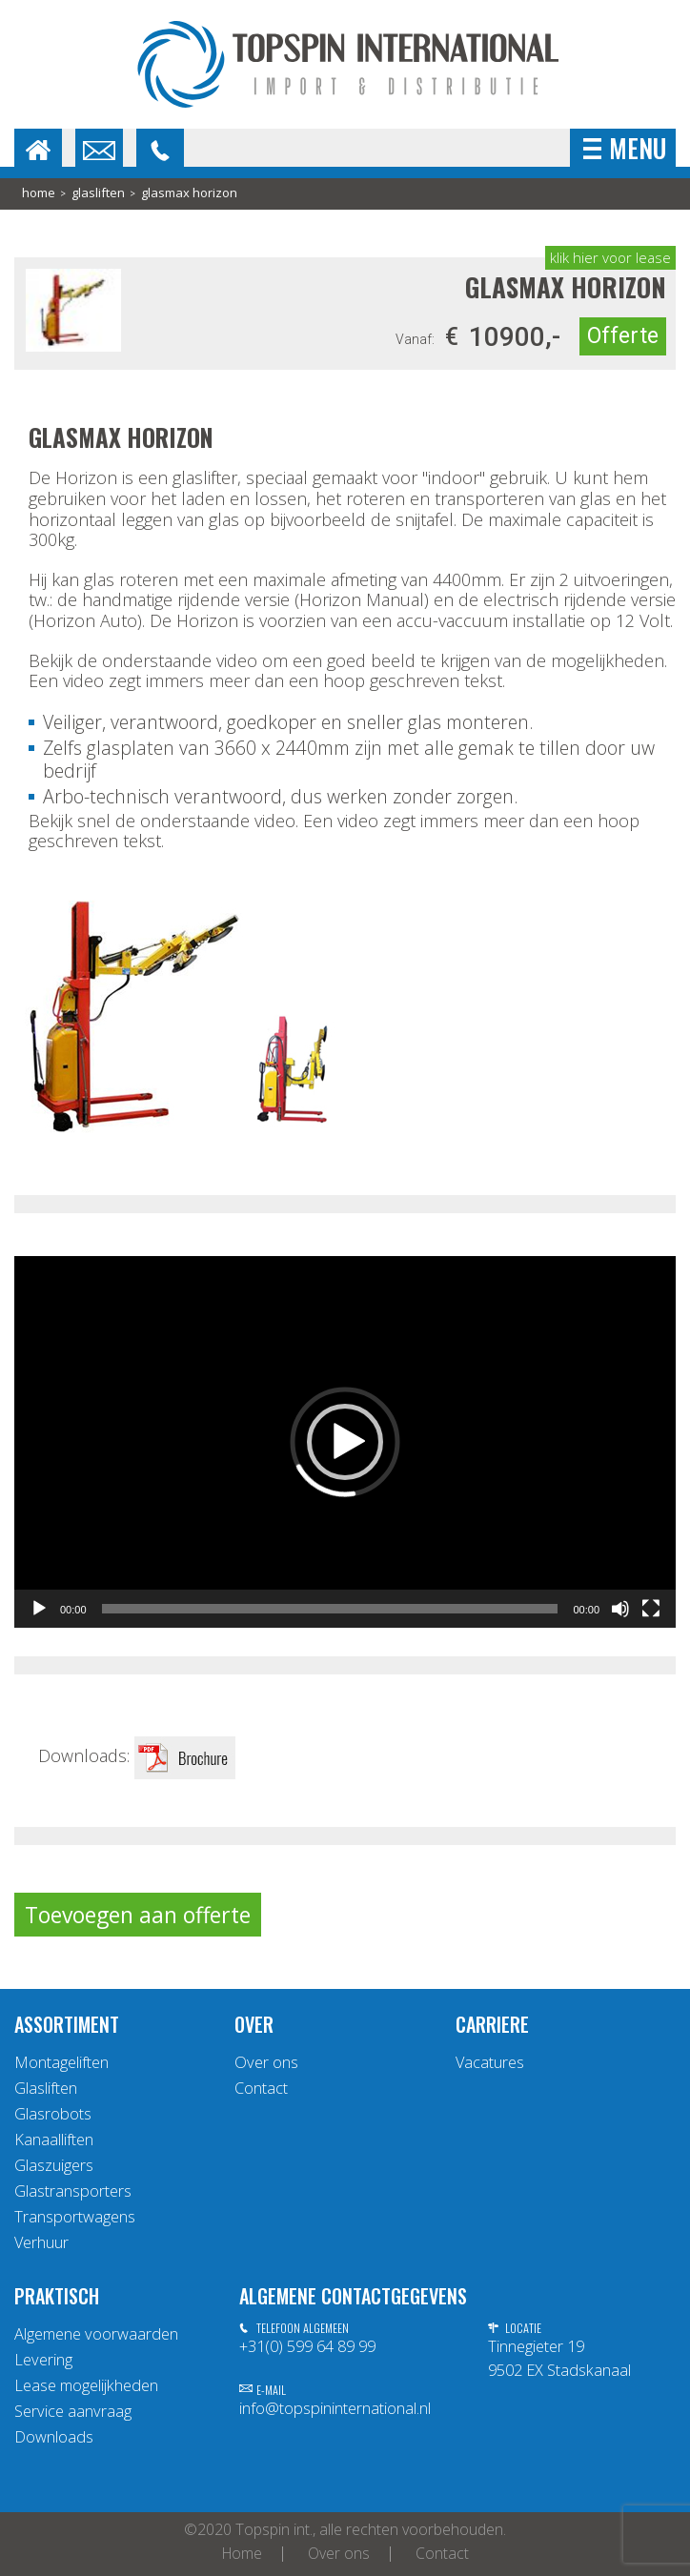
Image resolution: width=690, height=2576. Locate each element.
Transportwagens (74, 2216)
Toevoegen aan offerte (138, 1914)
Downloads (53, 2436)
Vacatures (490, 2062)
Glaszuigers (53, 2165)
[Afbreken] (620, 1608)
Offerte (623, 336)
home (38, 193)
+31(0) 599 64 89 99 (307, 2346)
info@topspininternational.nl (335, 2408)
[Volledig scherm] (650, 1608)
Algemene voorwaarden (96, 2333)
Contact (261, 2088)
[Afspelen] (39, 1608)
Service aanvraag (73, 2411)
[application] (345, 1442)
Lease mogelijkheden (86, 2385)
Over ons (266, 2062)
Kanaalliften (53, 2139)
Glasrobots (52, 2113)
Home (242, 2554)
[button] (345, 1442)
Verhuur (41, 2242)
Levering (43, 2359)
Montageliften (61, 2062)
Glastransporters (73, 2190)
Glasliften (98, 193)
